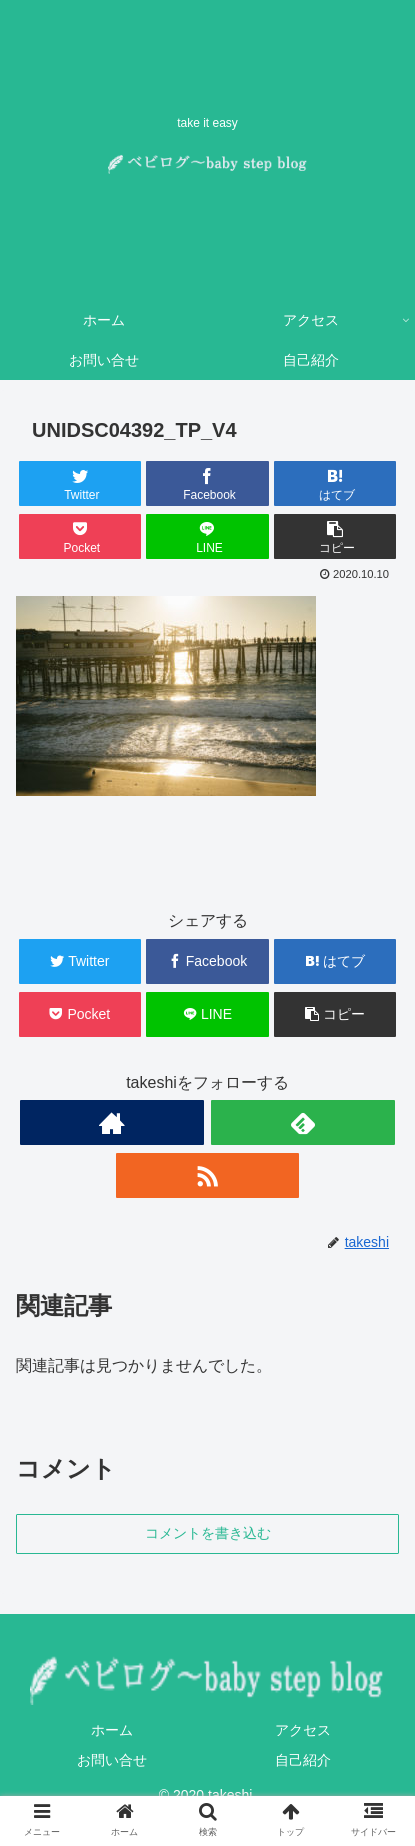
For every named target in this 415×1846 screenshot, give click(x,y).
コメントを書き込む (208, 1533)
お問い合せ (112, 1760)
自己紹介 (303, 1760)
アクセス (303, 1730)
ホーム (112, 1730)
